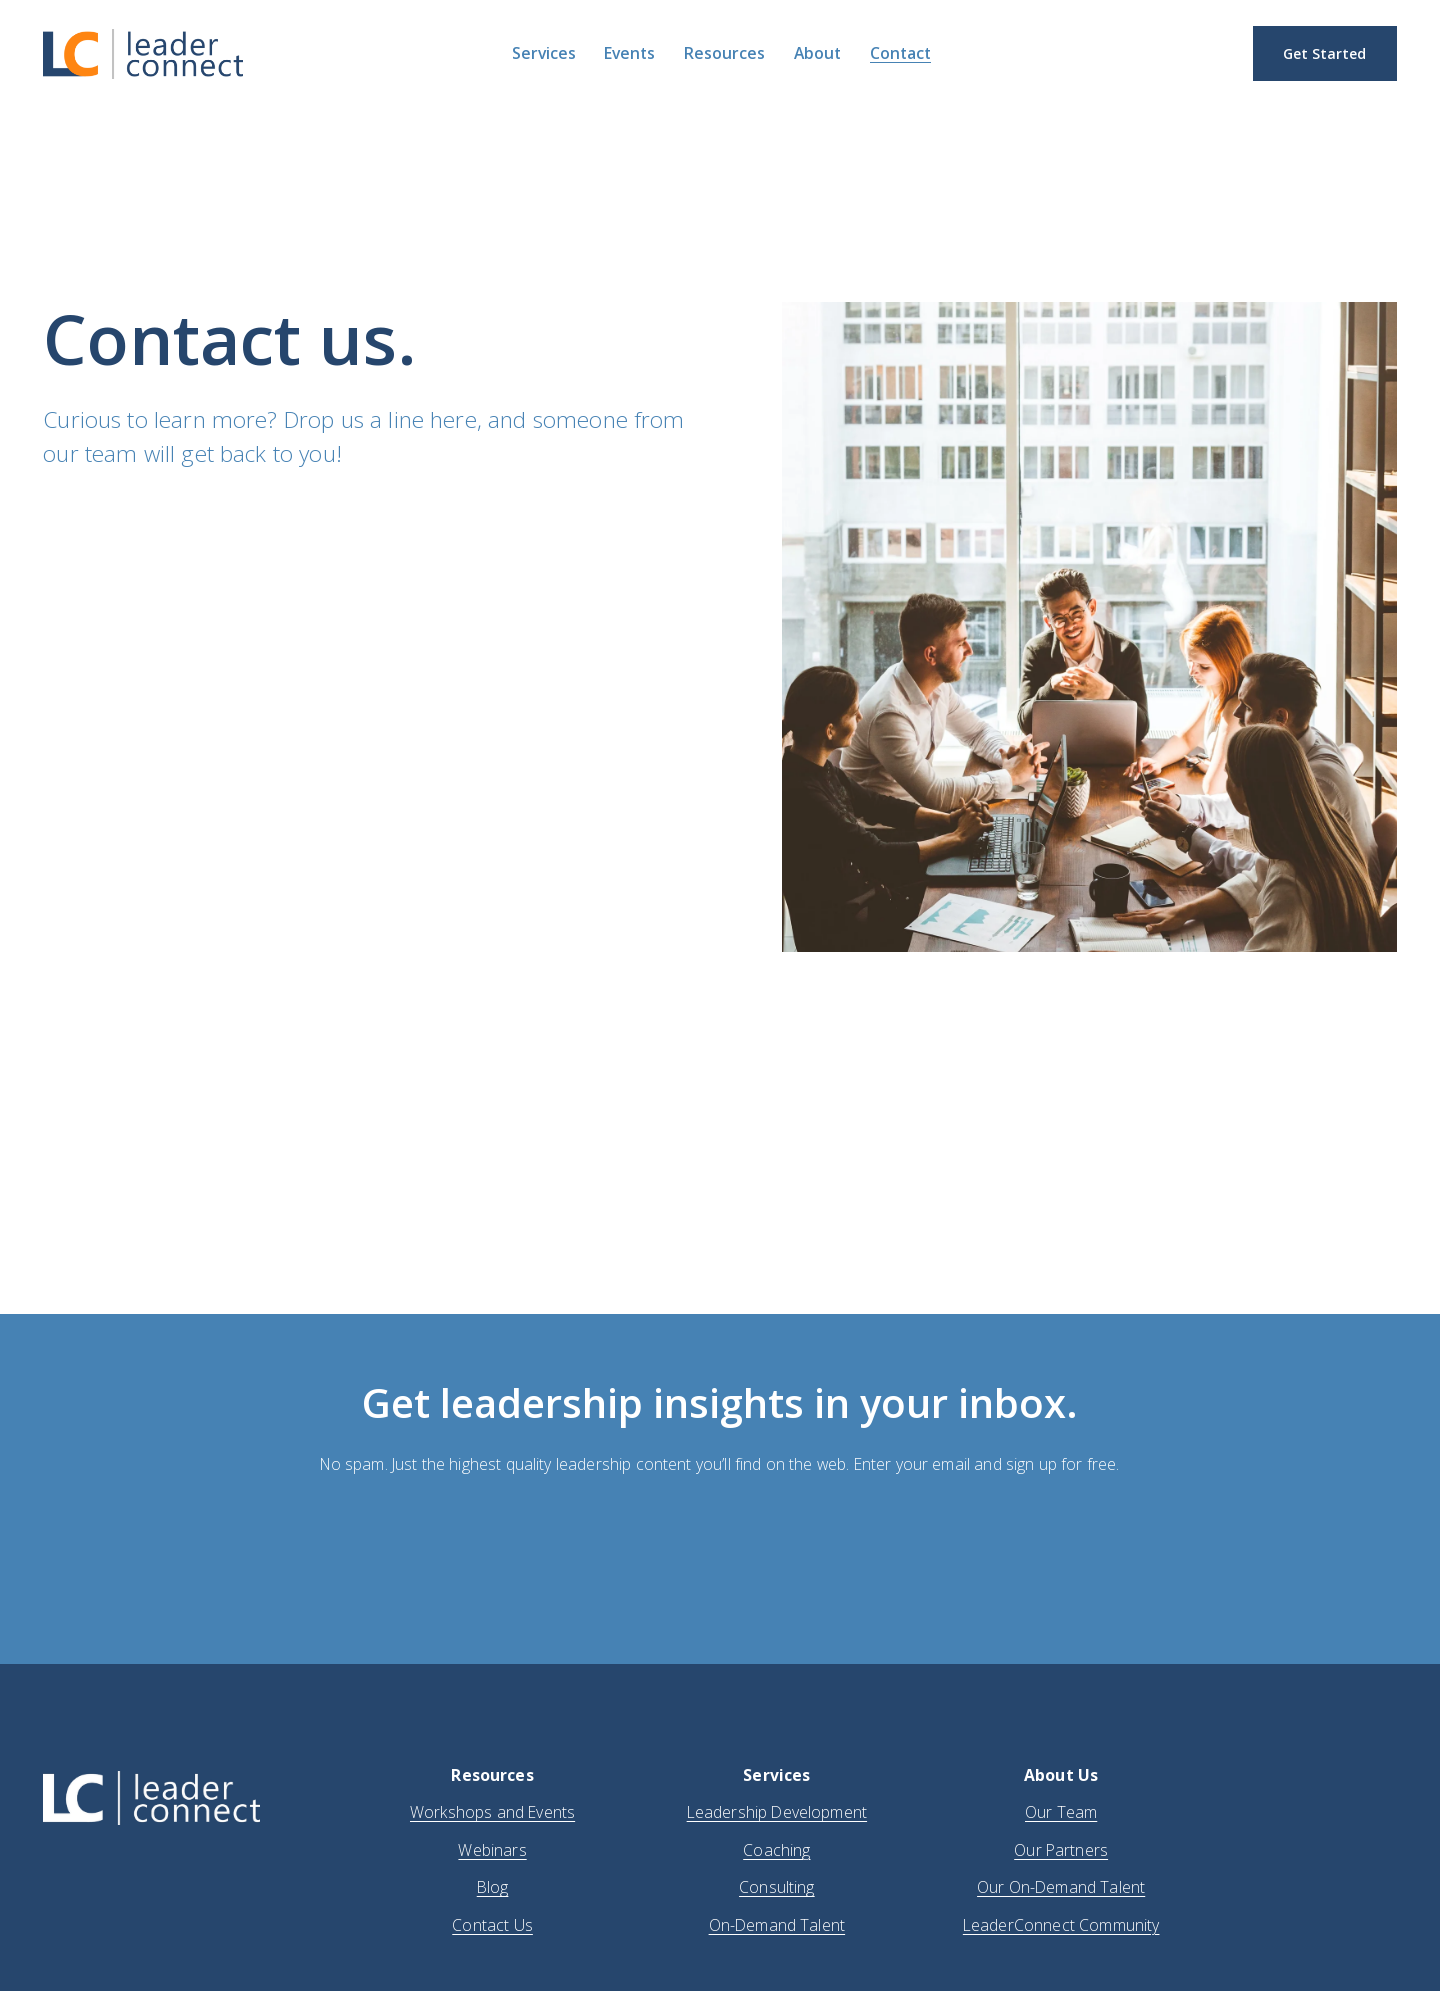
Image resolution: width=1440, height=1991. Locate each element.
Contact (900, 54)
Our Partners (1061, 1850)
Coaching (776, 1850)
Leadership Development (777, 1812)
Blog (493, 1887)
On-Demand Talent (777, 1925)
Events (629, 54)
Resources (724, 54)
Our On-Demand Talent (1061, 1887)
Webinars (492, 1850)
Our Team (1061, 1812)
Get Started (1324, 53)
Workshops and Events (492, 1812)
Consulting (777, 1887)
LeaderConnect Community (1061, 1925)
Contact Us (492, 1925)
